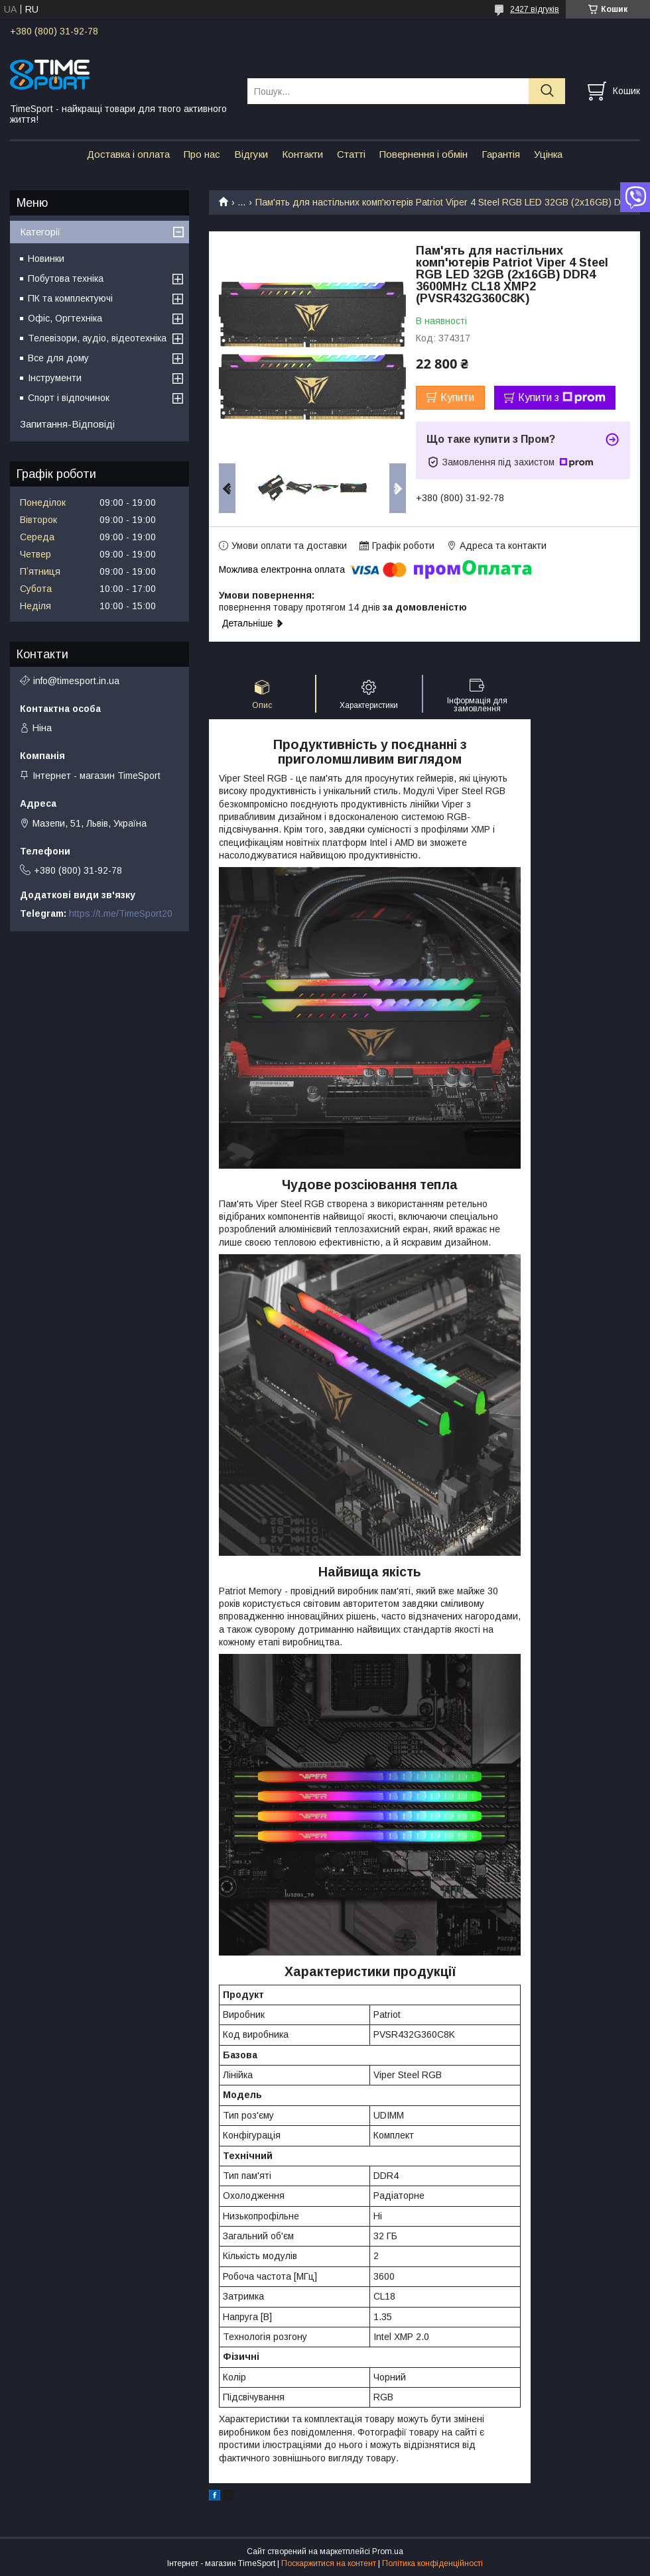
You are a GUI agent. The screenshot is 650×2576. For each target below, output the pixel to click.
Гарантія (501, 154)
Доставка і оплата (128, 154)
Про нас (202, 154)
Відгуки (251, 154)
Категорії (40, 231)
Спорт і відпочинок (68, 397)
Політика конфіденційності (432, 2563)
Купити (457, 397)
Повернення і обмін (423, 154)
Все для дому (58, 358)
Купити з (562, 398)
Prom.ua (387, 2551)
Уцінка (548, 154)
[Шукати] (547, 91)
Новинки (46, 258)
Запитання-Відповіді (67, 424)
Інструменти (55, 378)
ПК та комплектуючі (70, 298)
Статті (351, 154)
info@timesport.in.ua (76, 680)
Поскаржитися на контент (328, 2563)
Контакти (302, 154)
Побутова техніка (65, 278)
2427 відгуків (534, 9)
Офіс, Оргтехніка (65, 318)
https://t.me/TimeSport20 (120, 913)
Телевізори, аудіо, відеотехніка (97, 338)
